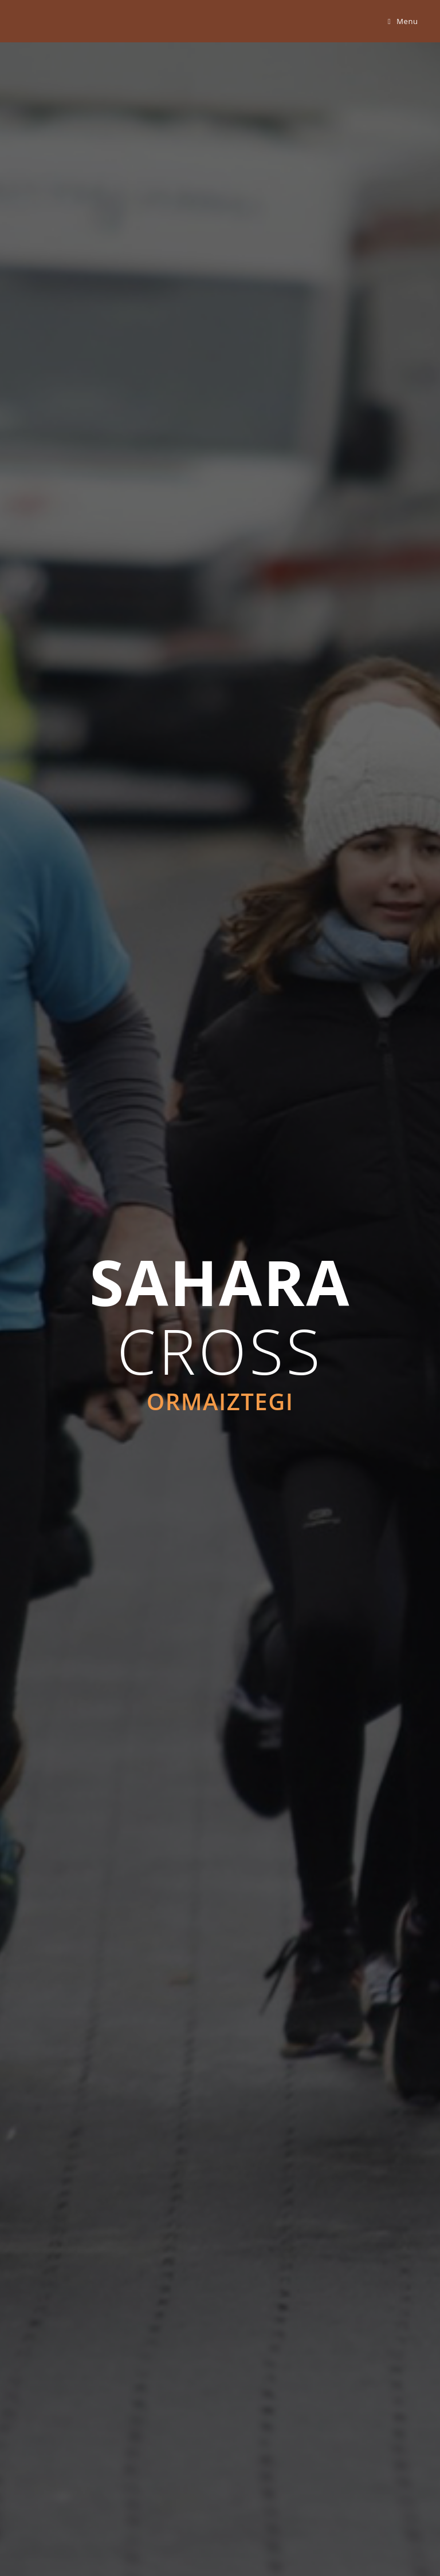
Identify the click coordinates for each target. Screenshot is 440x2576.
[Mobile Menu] (403, 21)
